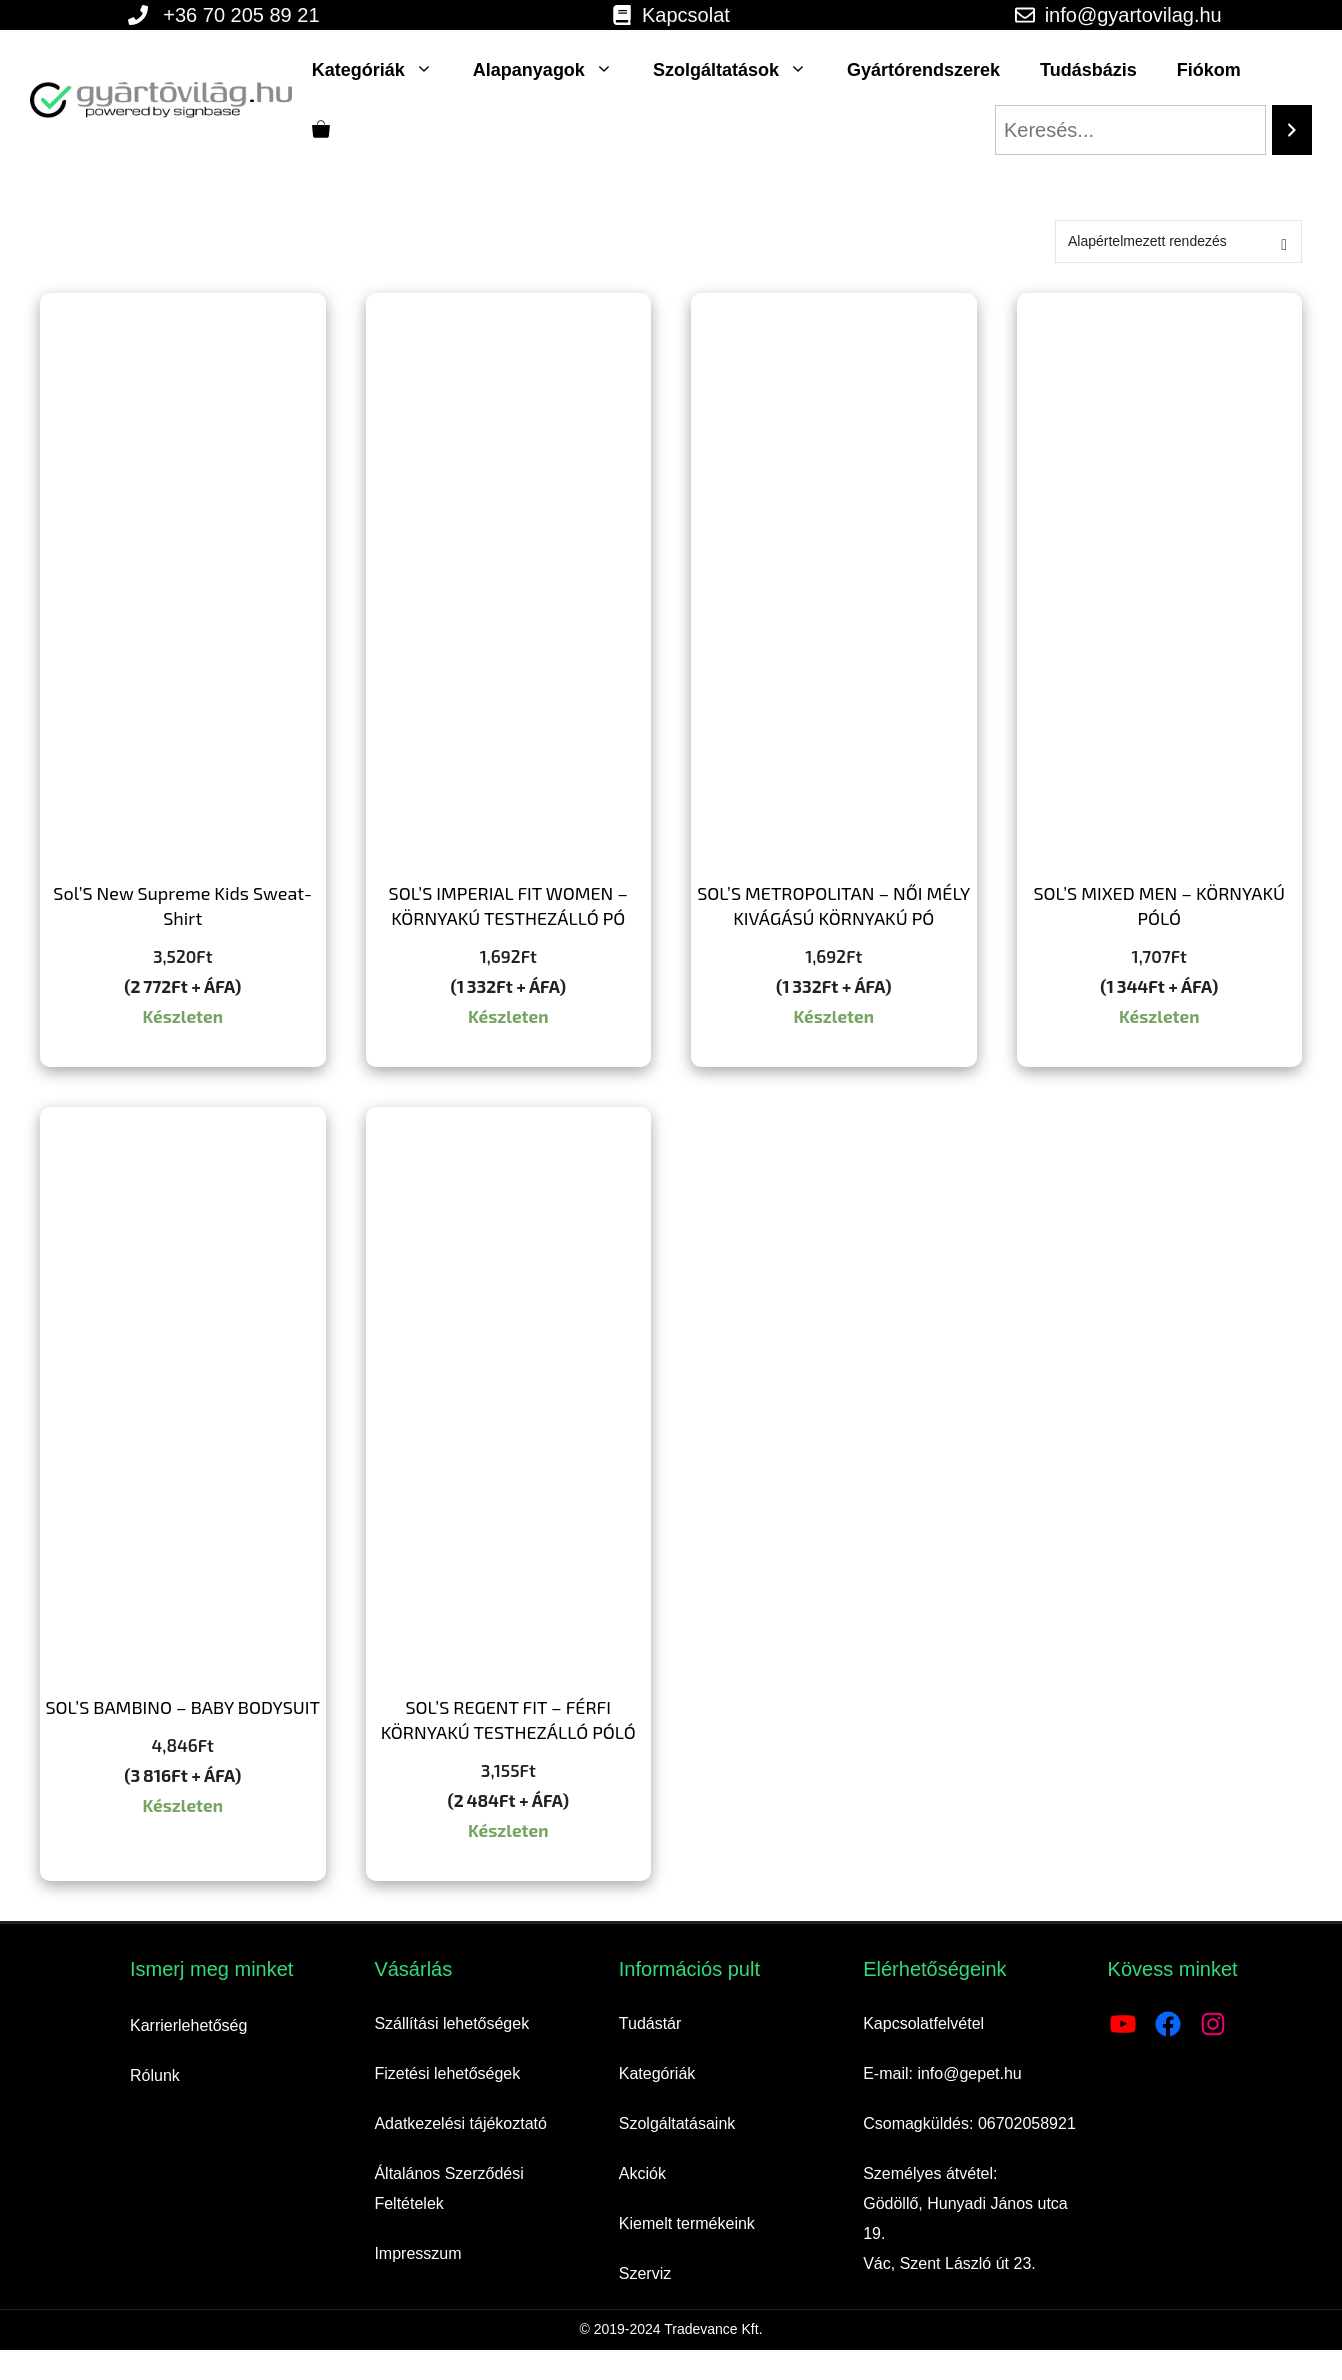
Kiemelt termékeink (687, 2223)
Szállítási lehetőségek (451, 2023)
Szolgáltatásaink (677, 2123)
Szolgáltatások (740, 70)
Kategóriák (382, 70)
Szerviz (645, 2273)
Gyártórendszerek (923, 70)
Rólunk (155, 2075)
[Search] (1292, 130)
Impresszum (417, 2253)
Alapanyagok (553, 70)
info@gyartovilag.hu (1133, 15)
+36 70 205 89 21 (241, 15)
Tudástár (650, 2023)
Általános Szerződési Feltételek (448, 2188)
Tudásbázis (1088, 70)
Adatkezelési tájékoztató (460, 2123)
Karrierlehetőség (188, 2025)
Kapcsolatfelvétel (923, 2023)
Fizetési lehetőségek (447, 2073)
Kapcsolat (686, 15)
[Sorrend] (1178, 241)
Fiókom (1209, 70)
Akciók (642, 2173)
